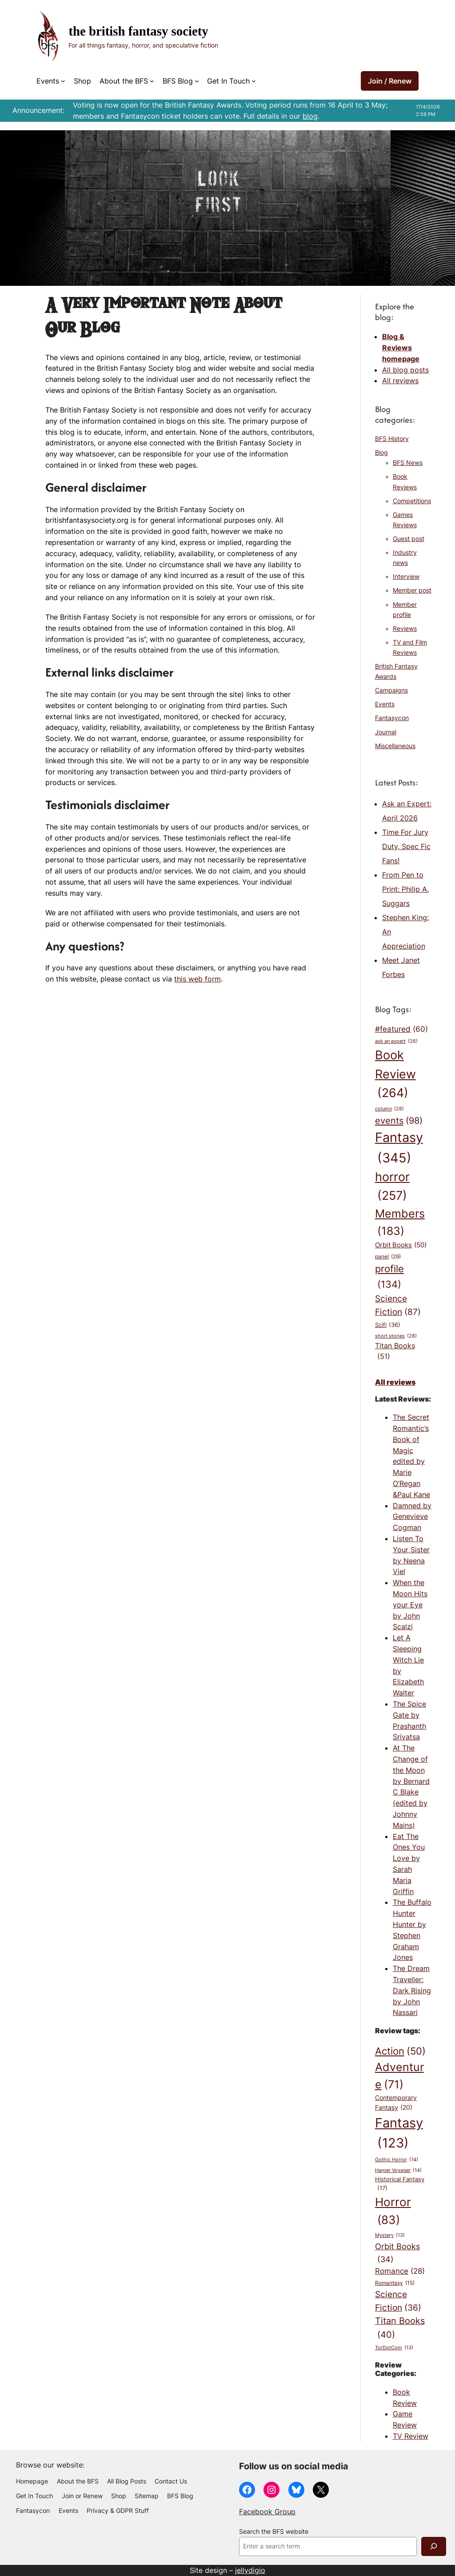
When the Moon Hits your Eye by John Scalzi (410, 1604)
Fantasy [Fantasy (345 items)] (399, 1149)
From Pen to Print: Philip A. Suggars (405, 889)
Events (47, 80)
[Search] (433, 2546)
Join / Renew (389, 80)
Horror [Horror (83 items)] (393, 2212)
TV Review (410, 2436)
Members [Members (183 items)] (400, 1223)
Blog (381, 452)
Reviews (405, 628)
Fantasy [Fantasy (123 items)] (399, 2134)
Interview (406, 576)
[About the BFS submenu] (152, 81)
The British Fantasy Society (138, 31)
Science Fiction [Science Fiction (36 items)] (398, 2301)
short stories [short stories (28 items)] (396, 1336)
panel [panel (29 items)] (388, 1257)
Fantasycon (392, 717)
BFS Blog (178, 80)
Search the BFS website (273, 2531)
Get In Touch (228, 80)
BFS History (392, 438)
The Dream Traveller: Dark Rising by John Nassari (412, 1990)
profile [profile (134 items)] (389, 1277)
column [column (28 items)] (389, 1109)
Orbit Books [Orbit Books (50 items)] (401, 1245)
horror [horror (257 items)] (392, 1187)
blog (310, 116)
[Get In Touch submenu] (253, 81)
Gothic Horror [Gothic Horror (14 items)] (396, 2159)
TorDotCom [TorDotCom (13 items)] (394, 2348)
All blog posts (405, 369)
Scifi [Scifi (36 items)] (387, 1324)
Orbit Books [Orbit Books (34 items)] (397, 2253)
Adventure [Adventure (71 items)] (399, 2076)
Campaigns (391, 690)
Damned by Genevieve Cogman (412, 1516)
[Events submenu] (63, 81)
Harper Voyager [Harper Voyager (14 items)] (398, 2170)
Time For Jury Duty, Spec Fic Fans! (406, 846)
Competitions (412, 501)
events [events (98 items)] (399, 1120)
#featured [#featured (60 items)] (401, 1029)
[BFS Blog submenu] (197, 81)
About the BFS (124, 80)
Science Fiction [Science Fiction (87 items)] (398, 1306)
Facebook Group (267, 2511)
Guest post (408, 538)
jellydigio (250, 2570)
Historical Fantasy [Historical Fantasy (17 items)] (399, 2184)
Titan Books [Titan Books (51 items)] (395, 1352)
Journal (385, 732)
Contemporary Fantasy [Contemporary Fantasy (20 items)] (396, 2103)
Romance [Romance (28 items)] (400, 2271)
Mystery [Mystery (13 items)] (390, 2235)
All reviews (400, 380)
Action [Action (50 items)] (400, 2051)
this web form (197, 978)
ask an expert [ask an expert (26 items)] (396, 1042)
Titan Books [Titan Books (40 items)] (400, 2328)
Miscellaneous (395, 745)
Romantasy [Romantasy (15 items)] (395, 2283)
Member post (412, 590)
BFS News (408, 462)
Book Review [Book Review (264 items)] (395, 1075)
